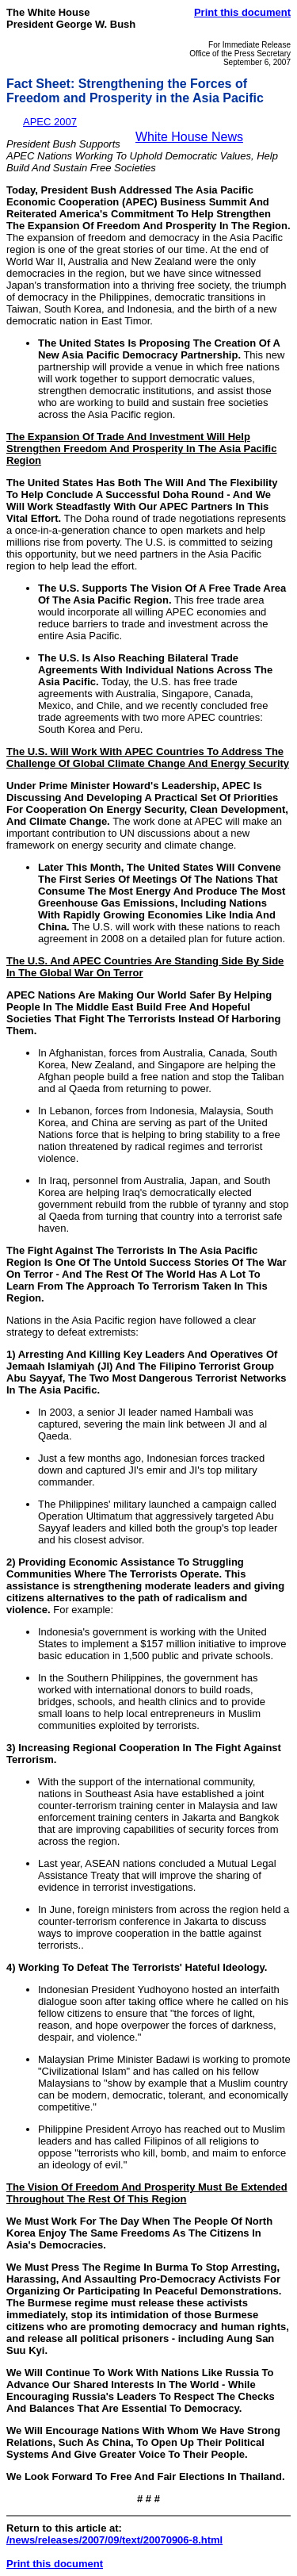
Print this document (242, 12)
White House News (189, 137)
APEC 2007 (50, 122)
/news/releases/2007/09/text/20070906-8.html (114, 2540)
